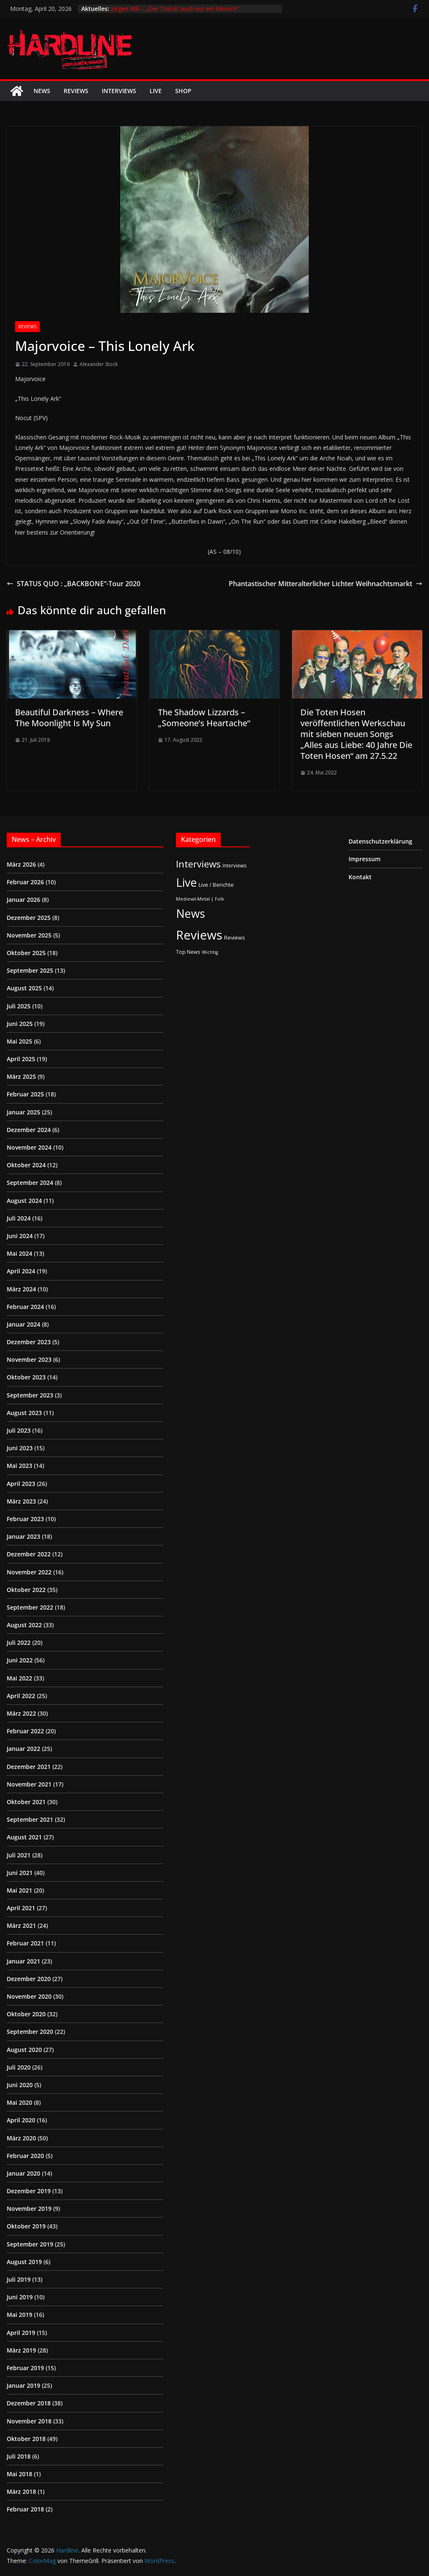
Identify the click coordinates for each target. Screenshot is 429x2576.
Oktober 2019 (26, 2226)
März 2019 (21, 2350)
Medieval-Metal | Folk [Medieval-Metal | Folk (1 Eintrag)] (200, 899)
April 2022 (21, 1696)
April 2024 (21, 1271)
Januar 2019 (23, 2385)
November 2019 (29, 2208)
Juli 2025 (19, 1006)
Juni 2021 (20, 1873)
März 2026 (21, 864)
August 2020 (24, 2050)
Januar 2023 (23, 1536)
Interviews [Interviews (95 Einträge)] (198, 863)
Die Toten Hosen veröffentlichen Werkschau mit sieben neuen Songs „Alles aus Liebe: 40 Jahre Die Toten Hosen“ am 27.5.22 (356, 733)
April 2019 (21, 2333)
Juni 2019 (20, 2297)
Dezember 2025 (29, 918)
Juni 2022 (20, 1660)
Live (156, 91)
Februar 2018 (25, 2509)
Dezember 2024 (29, 1130)
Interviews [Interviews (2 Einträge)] (234, 865)
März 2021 (21, 1925)
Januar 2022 (23, 1749)
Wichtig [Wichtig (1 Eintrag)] (210, 952)
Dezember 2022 (29, 1554)
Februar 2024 (25, 1307)
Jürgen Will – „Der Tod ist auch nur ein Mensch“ (175, 9)
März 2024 (21, 1289)
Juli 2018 (19, 2456)
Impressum (364, 859)
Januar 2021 (23, 1961)
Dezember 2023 (29, 1342)
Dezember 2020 (29, 1979)
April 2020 (21, 2120)
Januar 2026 (23, 900)
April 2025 (21, 1059)
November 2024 (29, 1147)
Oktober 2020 (26, 2014)
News (42, 91)
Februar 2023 (25, 1519)
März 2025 (21, 1076)
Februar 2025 (25, 1094)
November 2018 (29, 2421)
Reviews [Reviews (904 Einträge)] (199, 935)
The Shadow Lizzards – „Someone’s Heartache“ (204, 717)
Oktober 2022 (26, 1590)
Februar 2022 (25, 1731)
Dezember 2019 (29, 2191)
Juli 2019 (19, 2279)
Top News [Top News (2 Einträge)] (188, 951)
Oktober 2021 (26, 1802)
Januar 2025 (23, 1112)
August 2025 (24, 988)
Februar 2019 (25, 2368)
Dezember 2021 (29, 1767)
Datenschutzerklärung (380, 841)
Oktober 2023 (26, 1377)
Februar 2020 (25, 2156)
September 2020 (30, 2032)
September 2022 (30, 1607)
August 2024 (24, 1201)
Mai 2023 (19, 1466)
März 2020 (21, 2138)
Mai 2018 (19, 2474)
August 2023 (24, 1413)
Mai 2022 (19, 1678)
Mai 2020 (19, 2102)
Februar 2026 (25, 882)
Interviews (119, 91)
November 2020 (29, 1996)
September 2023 (30, 1395)
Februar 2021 (25, 1943)
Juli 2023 (19, 1430)
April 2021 (21, 1908)
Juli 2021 (19, 1855)
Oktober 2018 (26, 2439)
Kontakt (360, 877)
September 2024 (30, 1183)
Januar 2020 (23, 2173)
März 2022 (21, 1713)
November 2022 (29, 1572)
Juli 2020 (19, 2067)
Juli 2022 (19, 1642)
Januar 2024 (23, 1324)
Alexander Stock (99, 364)
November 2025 (29, 935)
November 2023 (29, 1359)
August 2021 (24, 1837)
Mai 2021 (19, 1890)
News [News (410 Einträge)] (190, 913)
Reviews (76, 91)
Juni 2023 (20, 1448)
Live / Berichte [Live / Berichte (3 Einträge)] (216, 884)
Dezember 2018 (29, 2403)
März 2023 (21, 1501)
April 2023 (21, 1484)
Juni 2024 (20, 1236)
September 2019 (30, 2244)
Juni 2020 (20, 2085)
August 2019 (24, 2262)
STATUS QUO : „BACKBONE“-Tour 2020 (73, 583)
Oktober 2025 (26, 953)
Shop (183, 91)
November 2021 (29, 1784)
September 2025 (30, 970)
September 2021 (30, 1819)
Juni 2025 (20, 1024)
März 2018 (21, 2492)
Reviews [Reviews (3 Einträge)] (234, 937)
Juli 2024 (19, 1218)
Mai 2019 (19, 2315)
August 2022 (24, 1625)
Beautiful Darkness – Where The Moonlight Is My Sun (69, 717)
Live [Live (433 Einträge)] (186, 882)
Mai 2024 (19, 1253)
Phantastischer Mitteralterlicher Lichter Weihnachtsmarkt (325, 583)
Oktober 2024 (26, 1165)
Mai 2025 (19, 1041)
